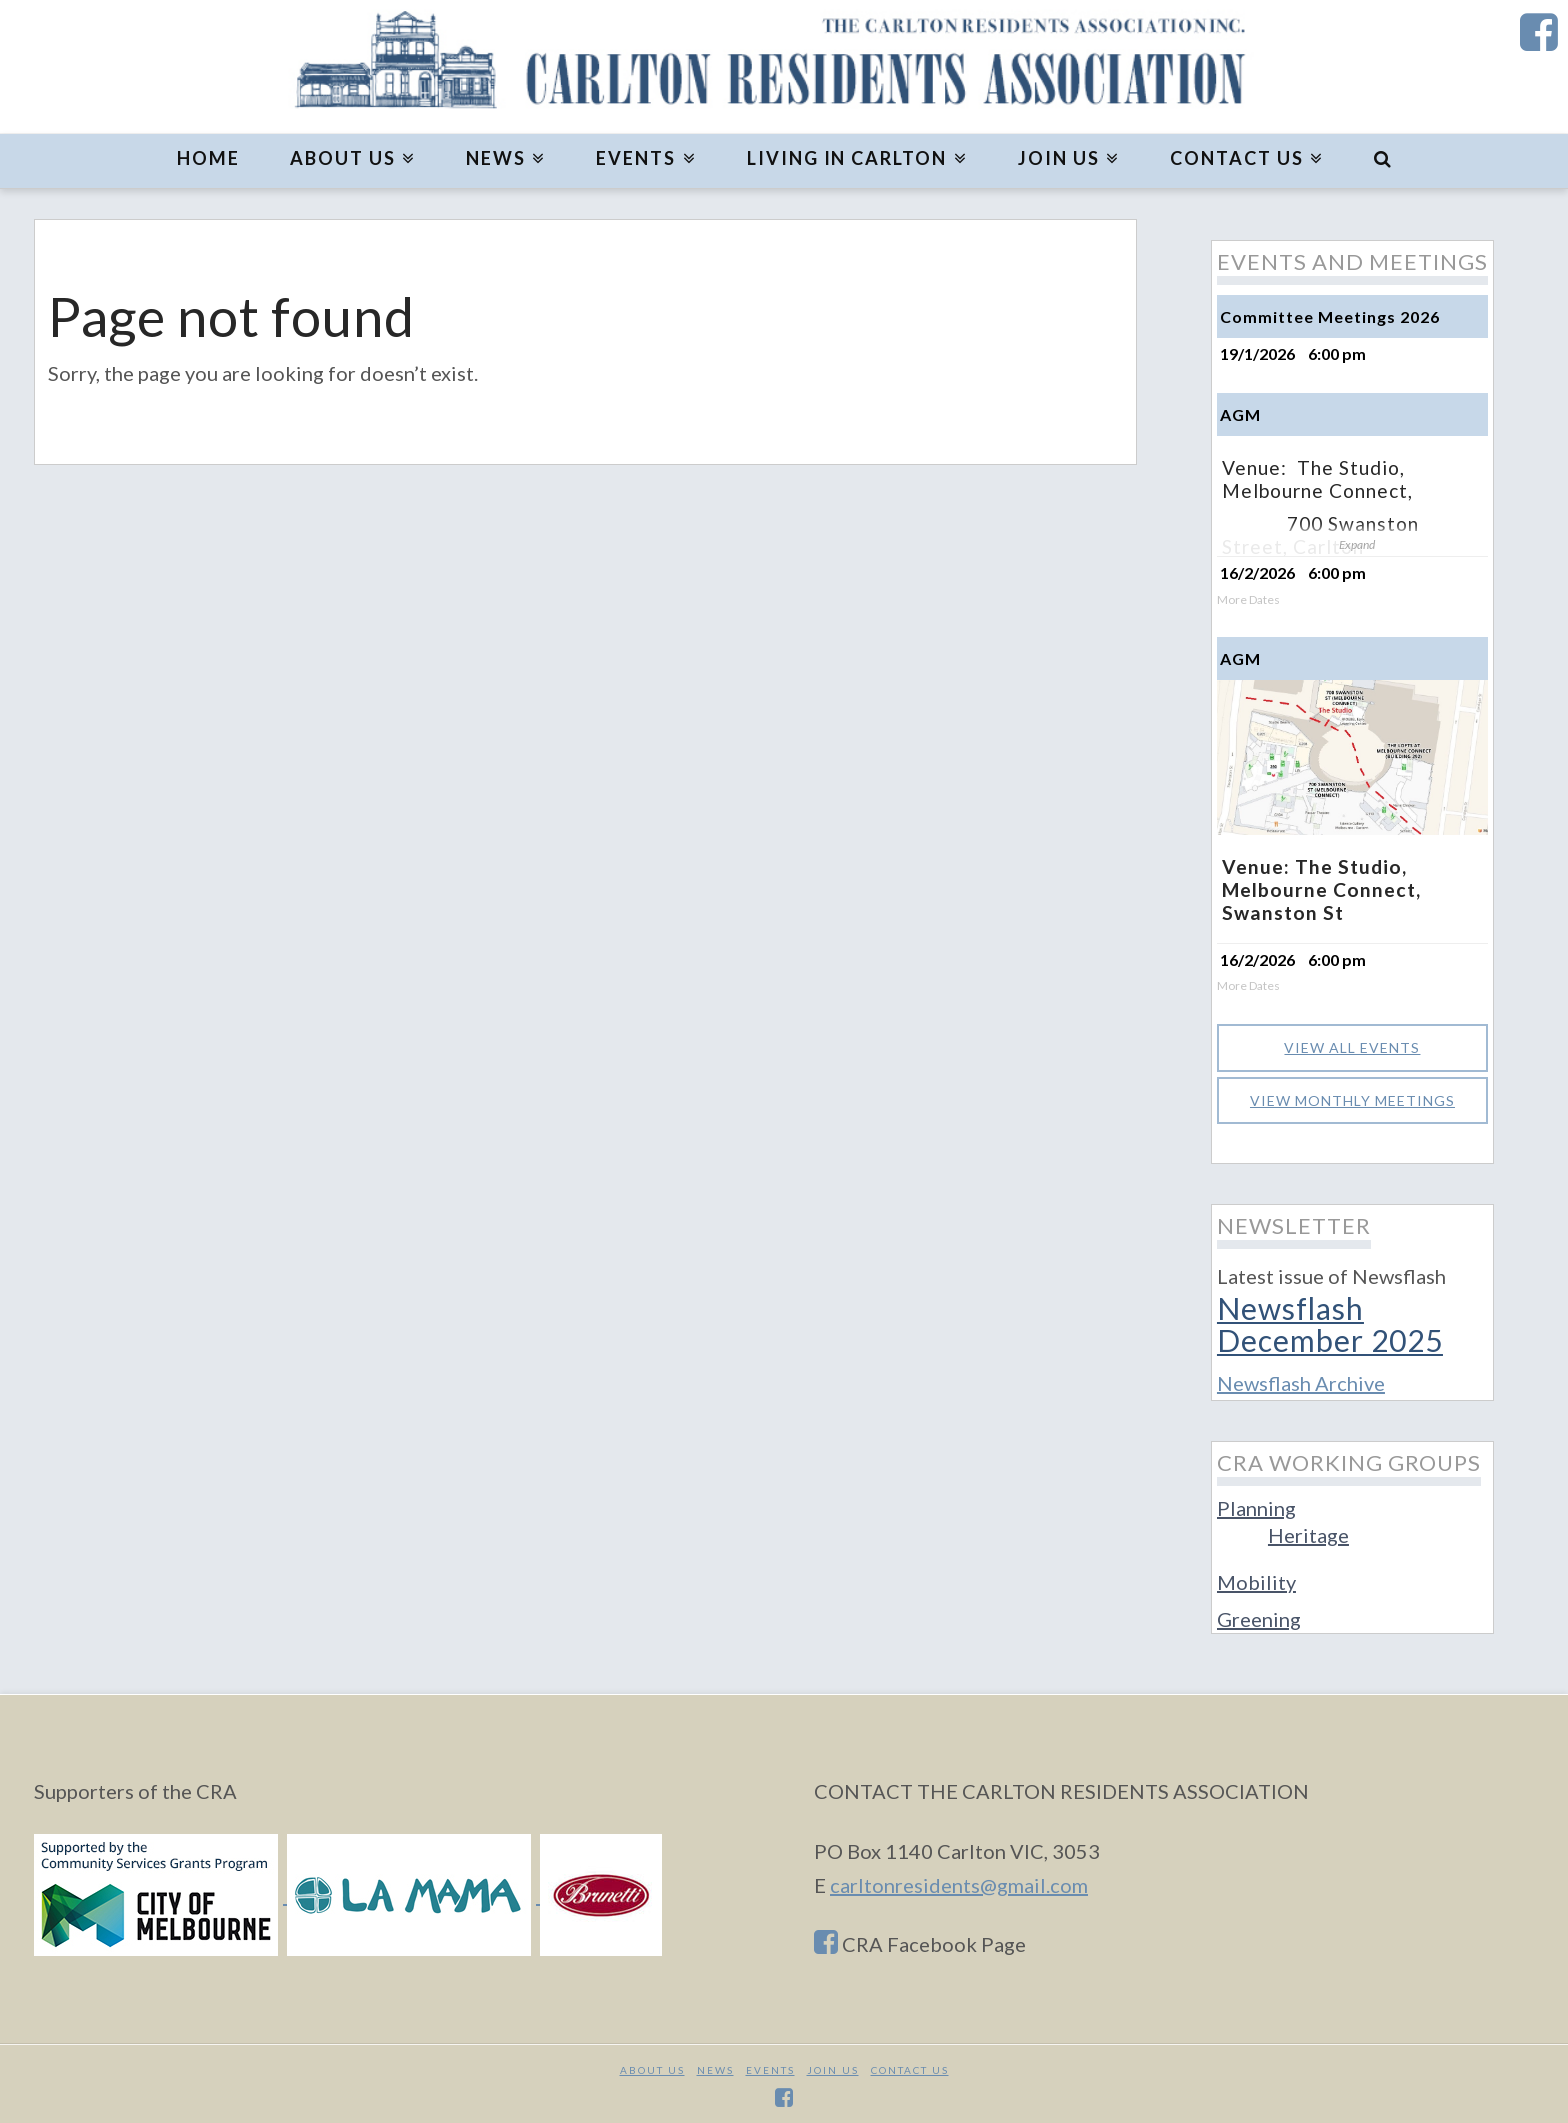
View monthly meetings (1352, 1095)
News (715, 2065)
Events (770, 2065)
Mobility (1256, 1577)
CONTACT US (910, 2065)
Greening (1259, 1614)
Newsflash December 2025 (1330, 1318)
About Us (652, 2065)
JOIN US (833, 2065)
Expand (1357, 544)
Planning (1256, 1503)
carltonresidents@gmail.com (959, 1880)
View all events (1352, 1042)
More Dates (1248, 600)
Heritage (1308, 1530)
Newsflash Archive (1301, 1378)
